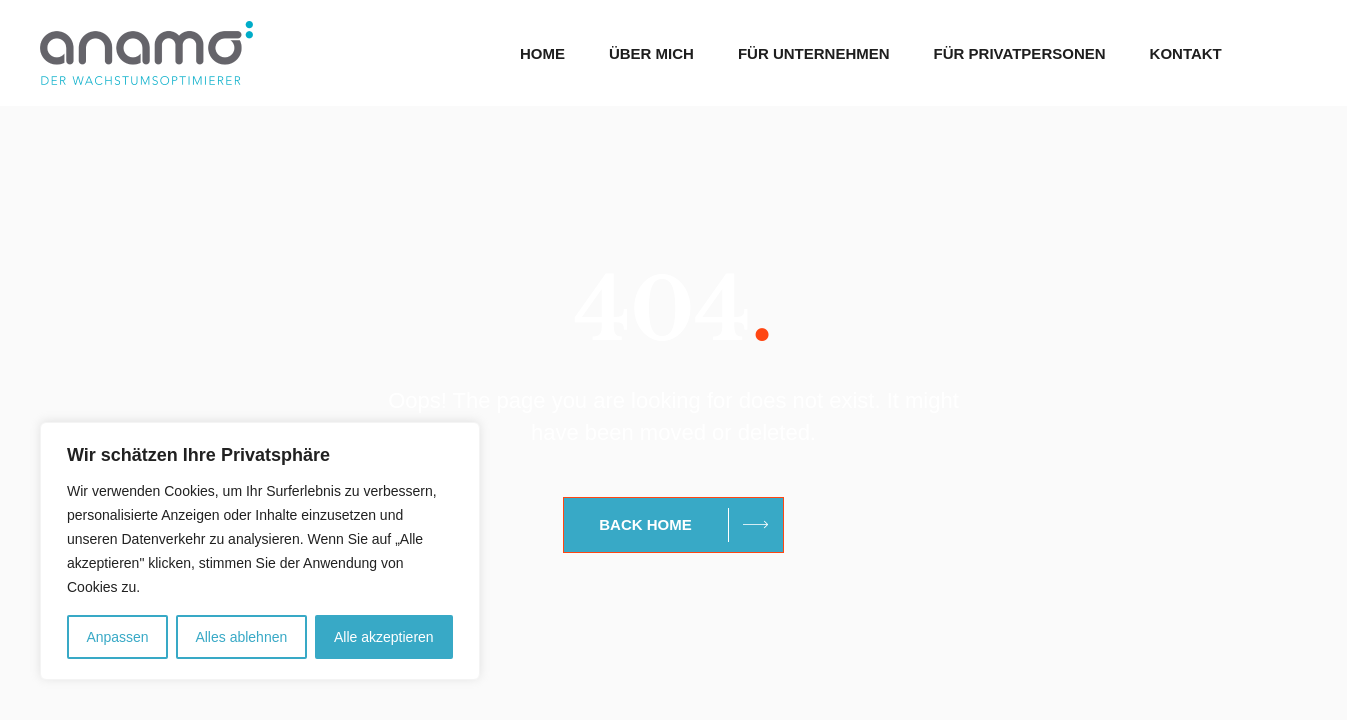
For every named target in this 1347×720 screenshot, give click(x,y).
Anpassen (117, 637)
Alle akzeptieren (384, 637)
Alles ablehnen (241, 637)
